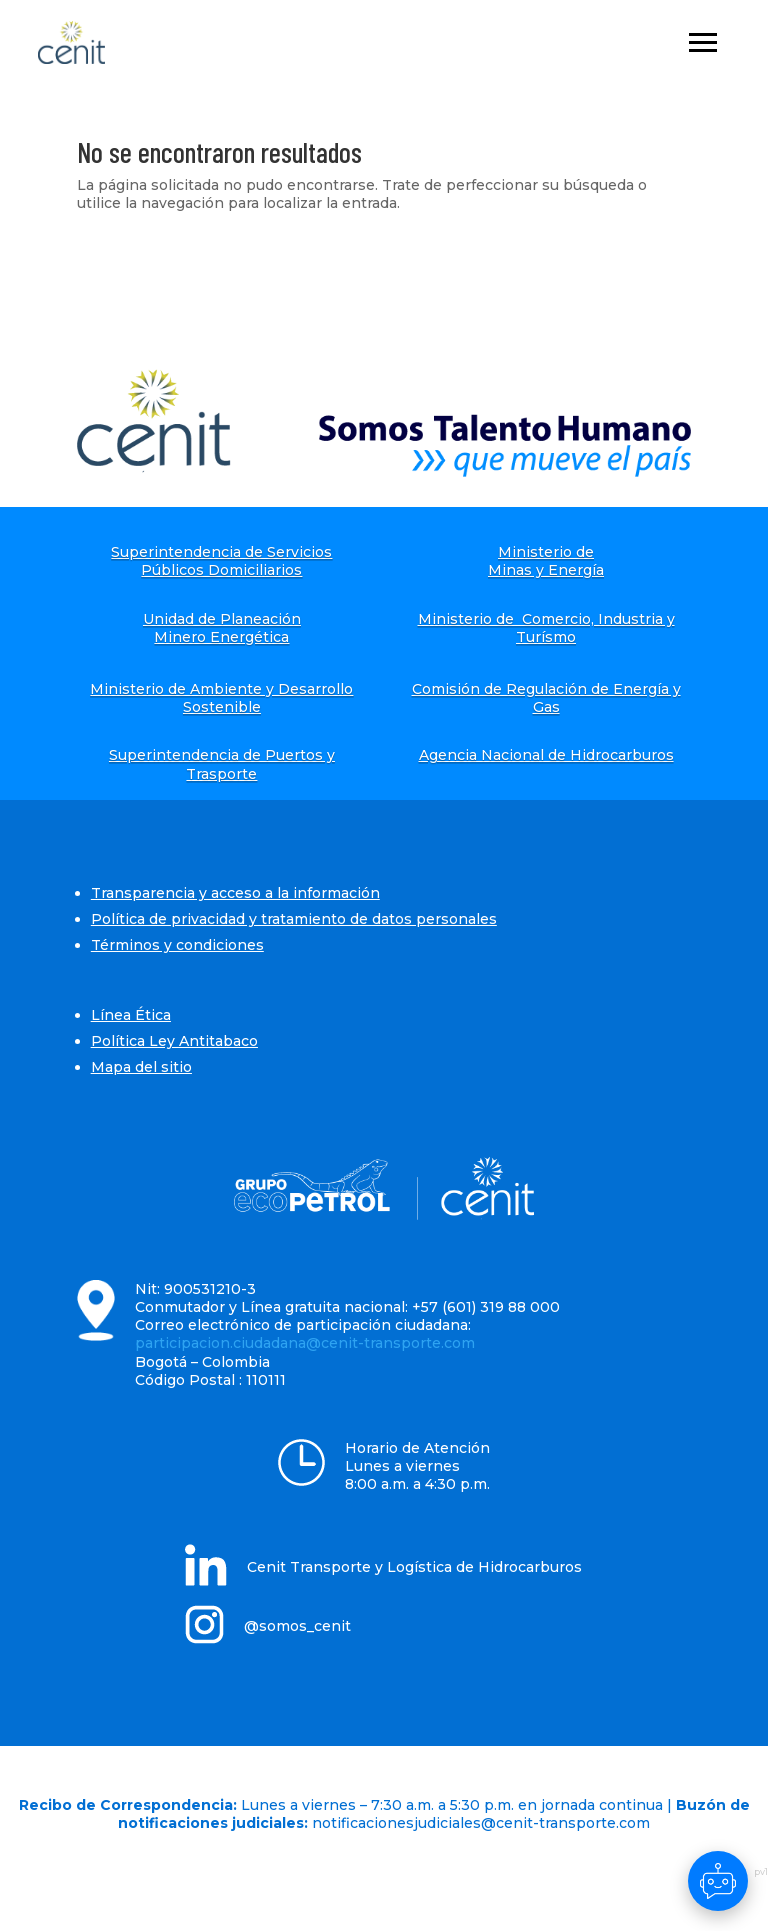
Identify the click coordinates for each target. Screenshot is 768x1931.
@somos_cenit (297, 1626)
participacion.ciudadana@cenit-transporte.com (305, 1343)
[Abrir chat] (718, 1881)
